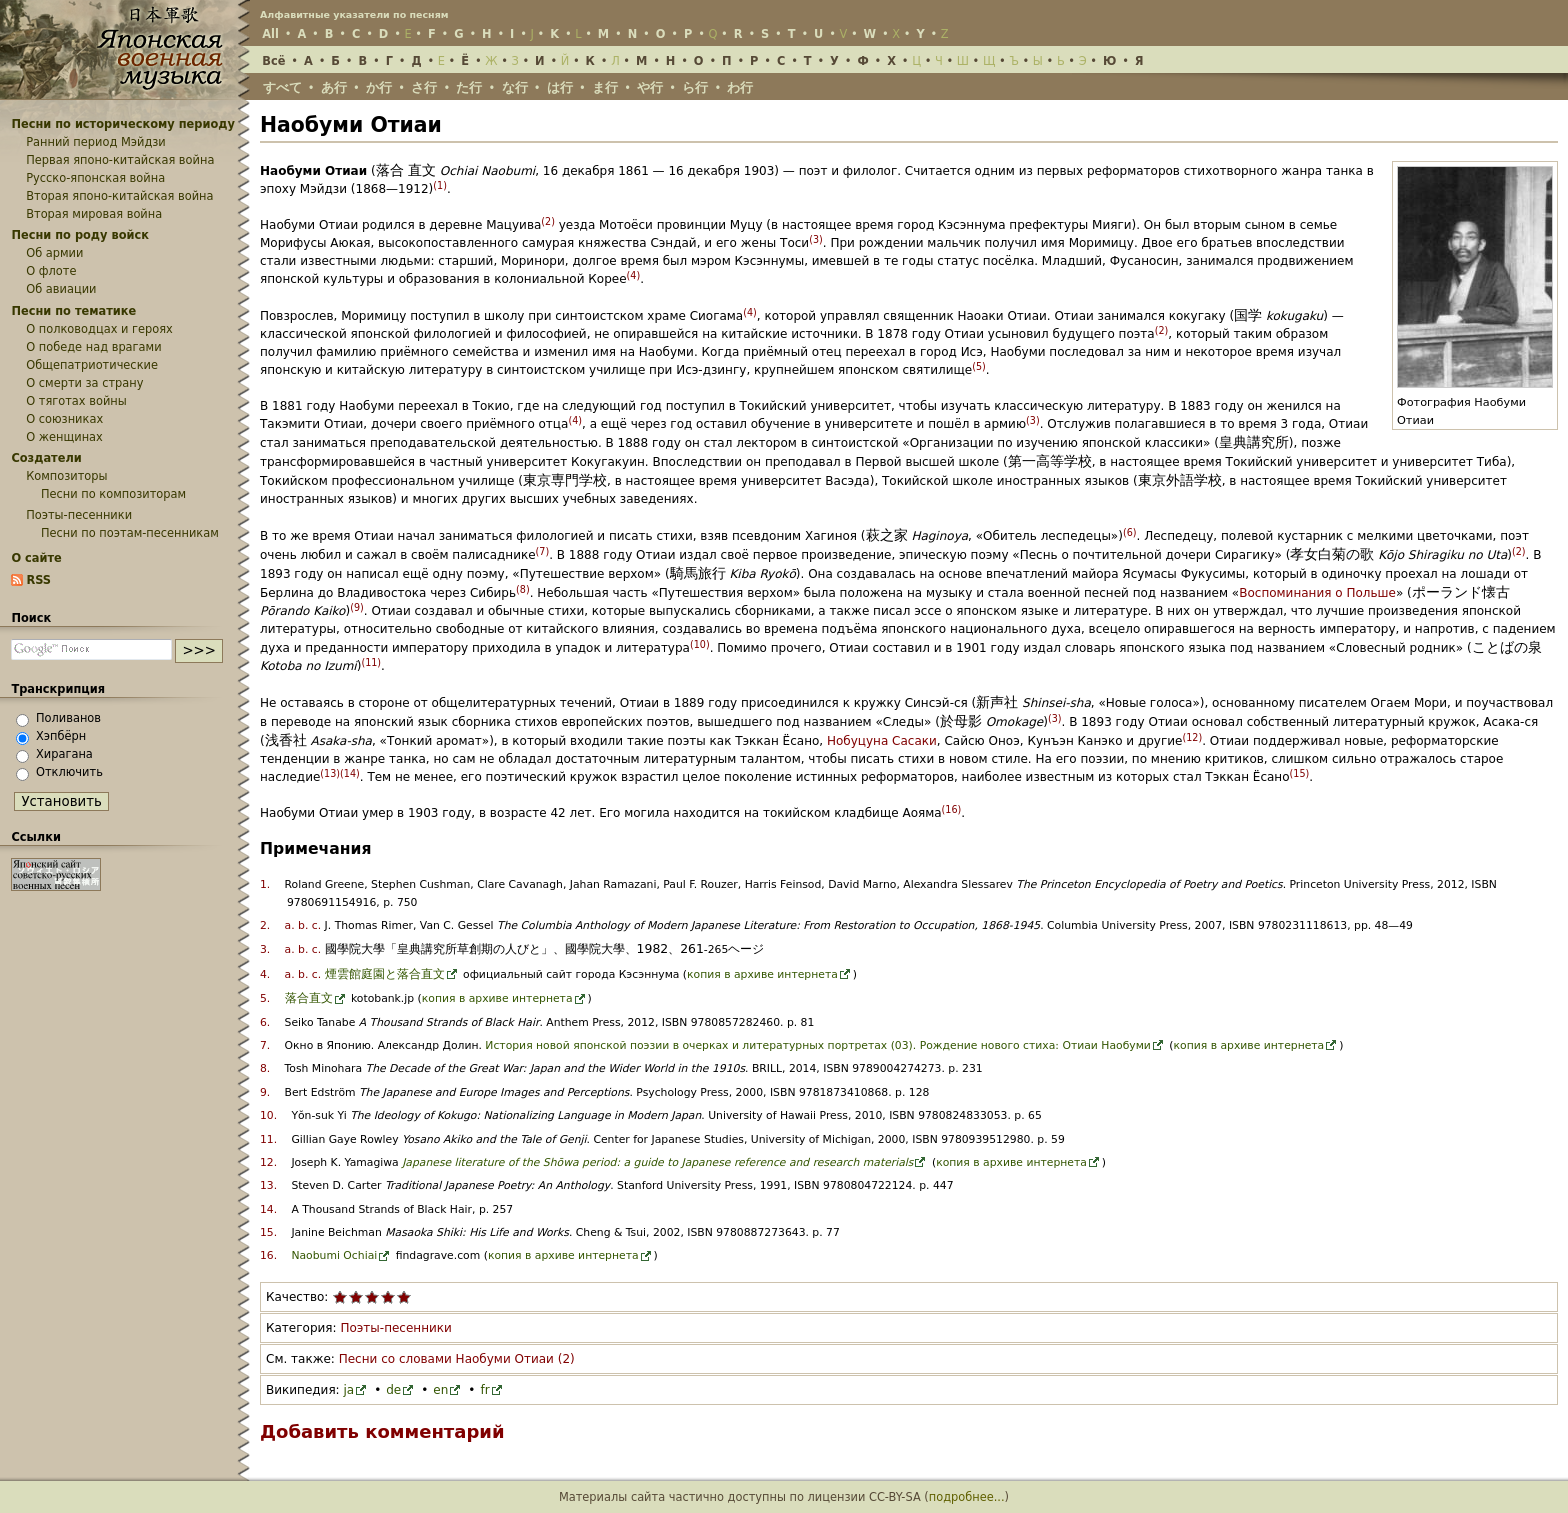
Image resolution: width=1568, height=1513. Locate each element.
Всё (273, 61)
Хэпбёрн (61, 736)
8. (265, 1068)
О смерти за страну (84, 383)
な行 (515, 87)
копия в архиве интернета (762, 974)
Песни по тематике (73, 311)
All (270, 34)
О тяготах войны (76, 401)
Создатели (46, 458)
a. (290, 925)
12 (1192, 737)
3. (265, 949)
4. (265, 974)
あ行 (334, 87)
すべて (282, 87)
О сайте (36, 558)
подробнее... (967, 1497)
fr (484, 1390)
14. (268, 1209)
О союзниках (64, 419)
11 (371, 662)
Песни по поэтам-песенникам (130, 533)
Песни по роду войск (80, 235)
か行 (379, 87)
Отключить (69, 772)
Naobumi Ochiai (334, 1255)
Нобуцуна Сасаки (882, 741)
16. (268, 1255)
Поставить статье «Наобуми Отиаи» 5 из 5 (404, 1297)
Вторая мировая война (94, 214)
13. (268, 1185)
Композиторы (66, 476)
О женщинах (64, 437)
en (440, 1390)
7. (265, 1045)
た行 (469, 87)
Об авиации (61, 289)
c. (316, 925)
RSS (38, 580)
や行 (650, 87)
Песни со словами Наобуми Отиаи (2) (457, 1359)
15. (268, 1232)
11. (268, 1139)
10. (268, 1115)
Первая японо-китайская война (120, 160)
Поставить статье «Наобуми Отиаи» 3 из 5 (372, 1297)
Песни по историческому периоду (123, 124)
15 (1299, 773)
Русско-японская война (95, 178)
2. (265, 925)
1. (265, 884)
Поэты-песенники (396, 1328)
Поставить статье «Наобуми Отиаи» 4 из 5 (388, 1297)
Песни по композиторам (113, 494)
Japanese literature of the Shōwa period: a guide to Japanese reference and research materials (657, 1162)
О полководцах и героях (99, 329)
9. (265, 1092)
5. (265, 998)
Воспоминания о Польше (1317, 593)
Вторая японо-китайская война (119, 196)
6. (265, 1022)
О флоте (51, 271)
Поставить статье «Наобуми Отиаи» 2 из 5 (356, 1297)
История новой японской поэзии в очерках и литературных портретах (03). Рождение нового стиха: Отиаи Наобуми (818, 1045)
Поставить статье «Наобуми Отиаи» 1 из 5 (340, 1297)
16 (951, 809)
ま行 (605, 87)
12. (268, 1162)
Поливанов (68, 718)
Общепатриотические (92, 365)
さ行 (424, 87)
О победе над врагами (93, 347)
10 (700, 644)
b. (303, 925)
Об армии (54, 253)
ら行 (695, 87)
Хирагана (64, 754)
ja (348, 1390)
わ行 (740, 87)
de (393, 1390)
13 (330, 773)
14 (350, 773)
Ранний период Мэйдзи (96, 142)
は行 (560, 87)
